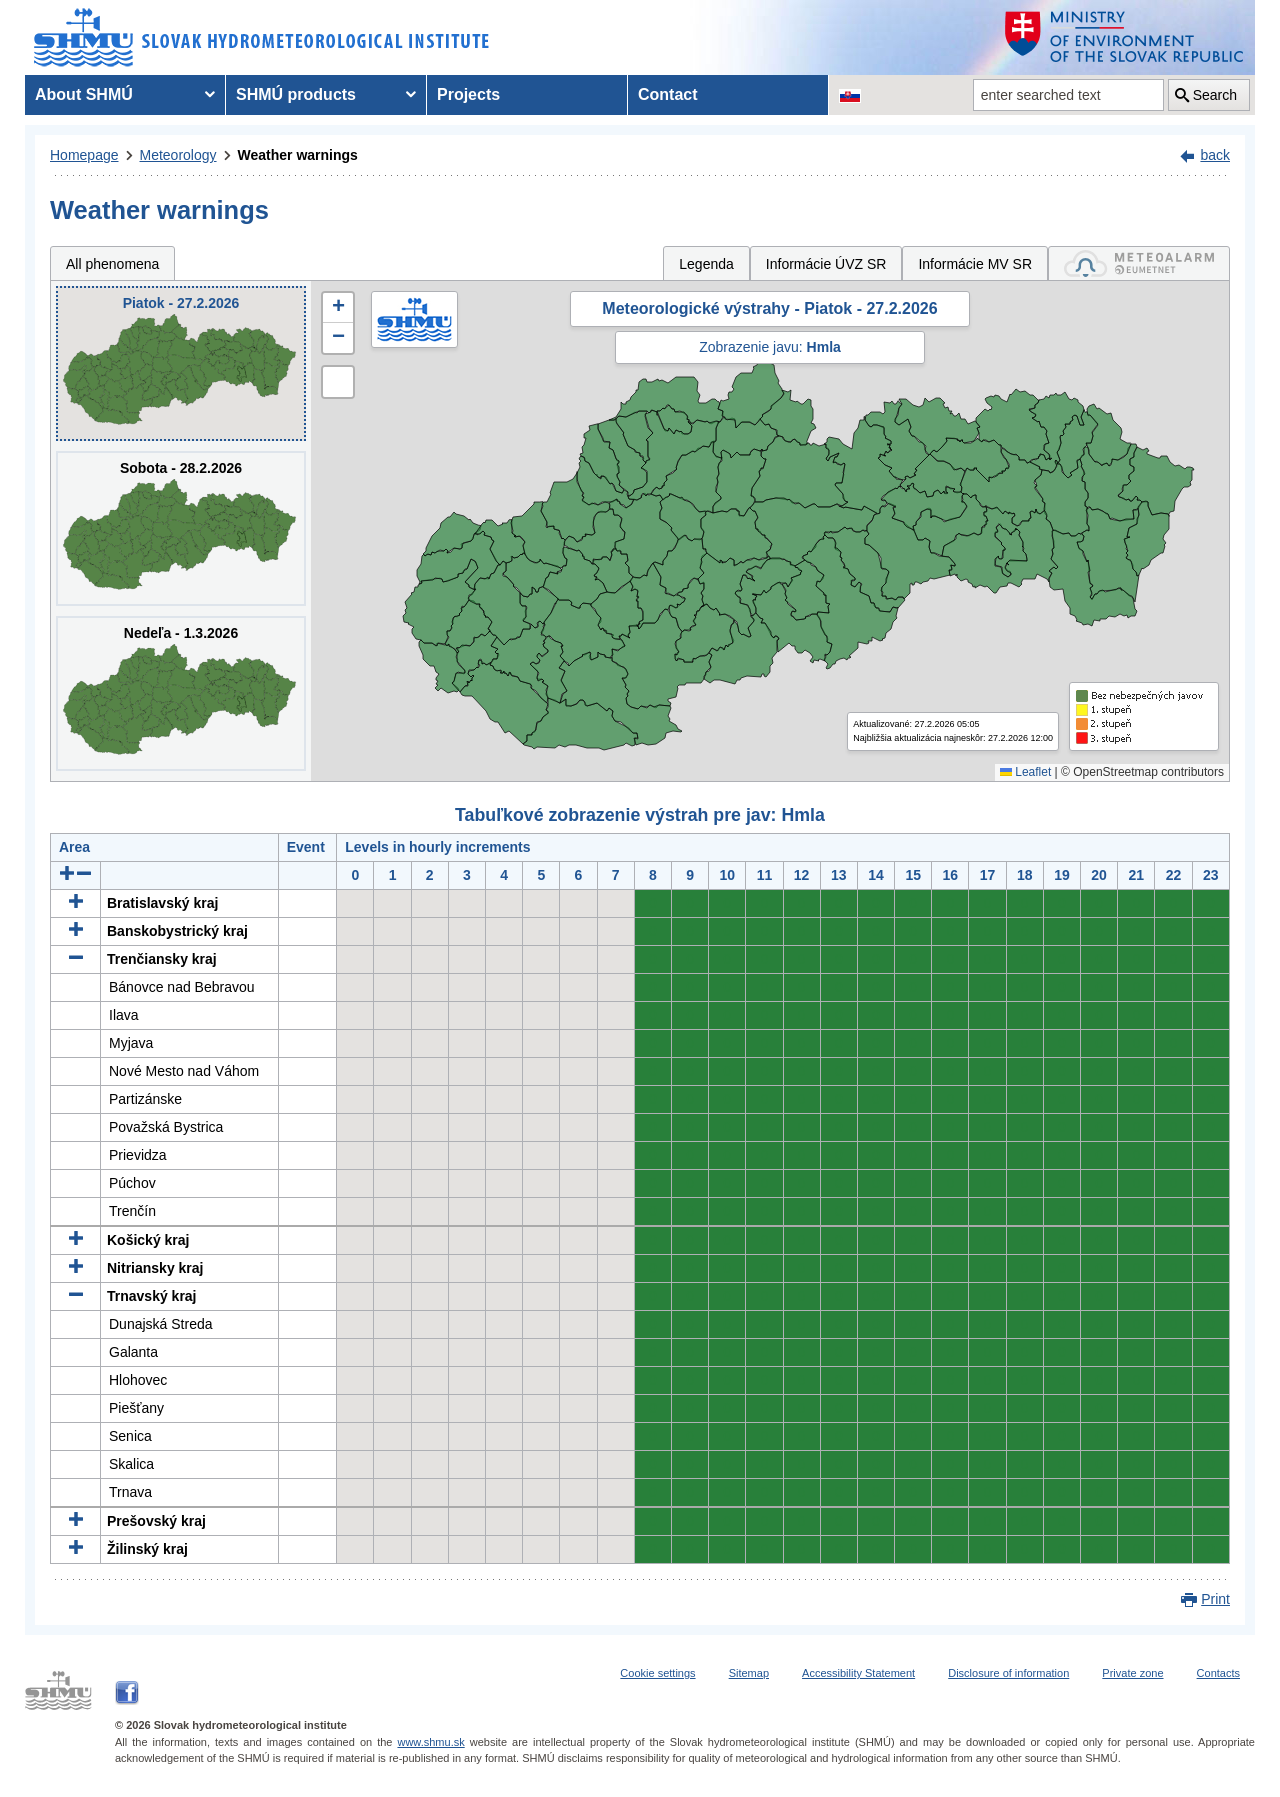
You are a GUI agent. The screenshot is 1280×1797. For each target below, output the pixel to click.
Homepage (84, 155)
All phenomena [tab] (112, 264)
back (1215, 155)
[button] (338, 308)
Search (1215, 95)
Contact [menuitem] (668, 94)
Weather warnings (298, 155)
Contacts (1218, 1673)
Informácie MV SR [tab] (975, 264)
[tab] (1139, 263)
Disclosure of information (1008, 1673)
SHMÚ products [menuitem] (296, 94)
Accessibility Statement (858, 1673)
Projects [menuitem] (468, 94)
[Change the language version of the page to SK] (850, 95)
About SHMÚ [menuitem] (84, 94)
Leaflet (1025, 772)
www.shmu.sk (430, 1742)
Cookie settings (657, 1673)
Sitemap (749, 1673)
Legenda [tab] (706, 264)
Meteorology (178, 155)
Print (1215, 1599)
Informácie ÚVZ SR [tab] (826, 264)
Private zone (1132, 1673)
